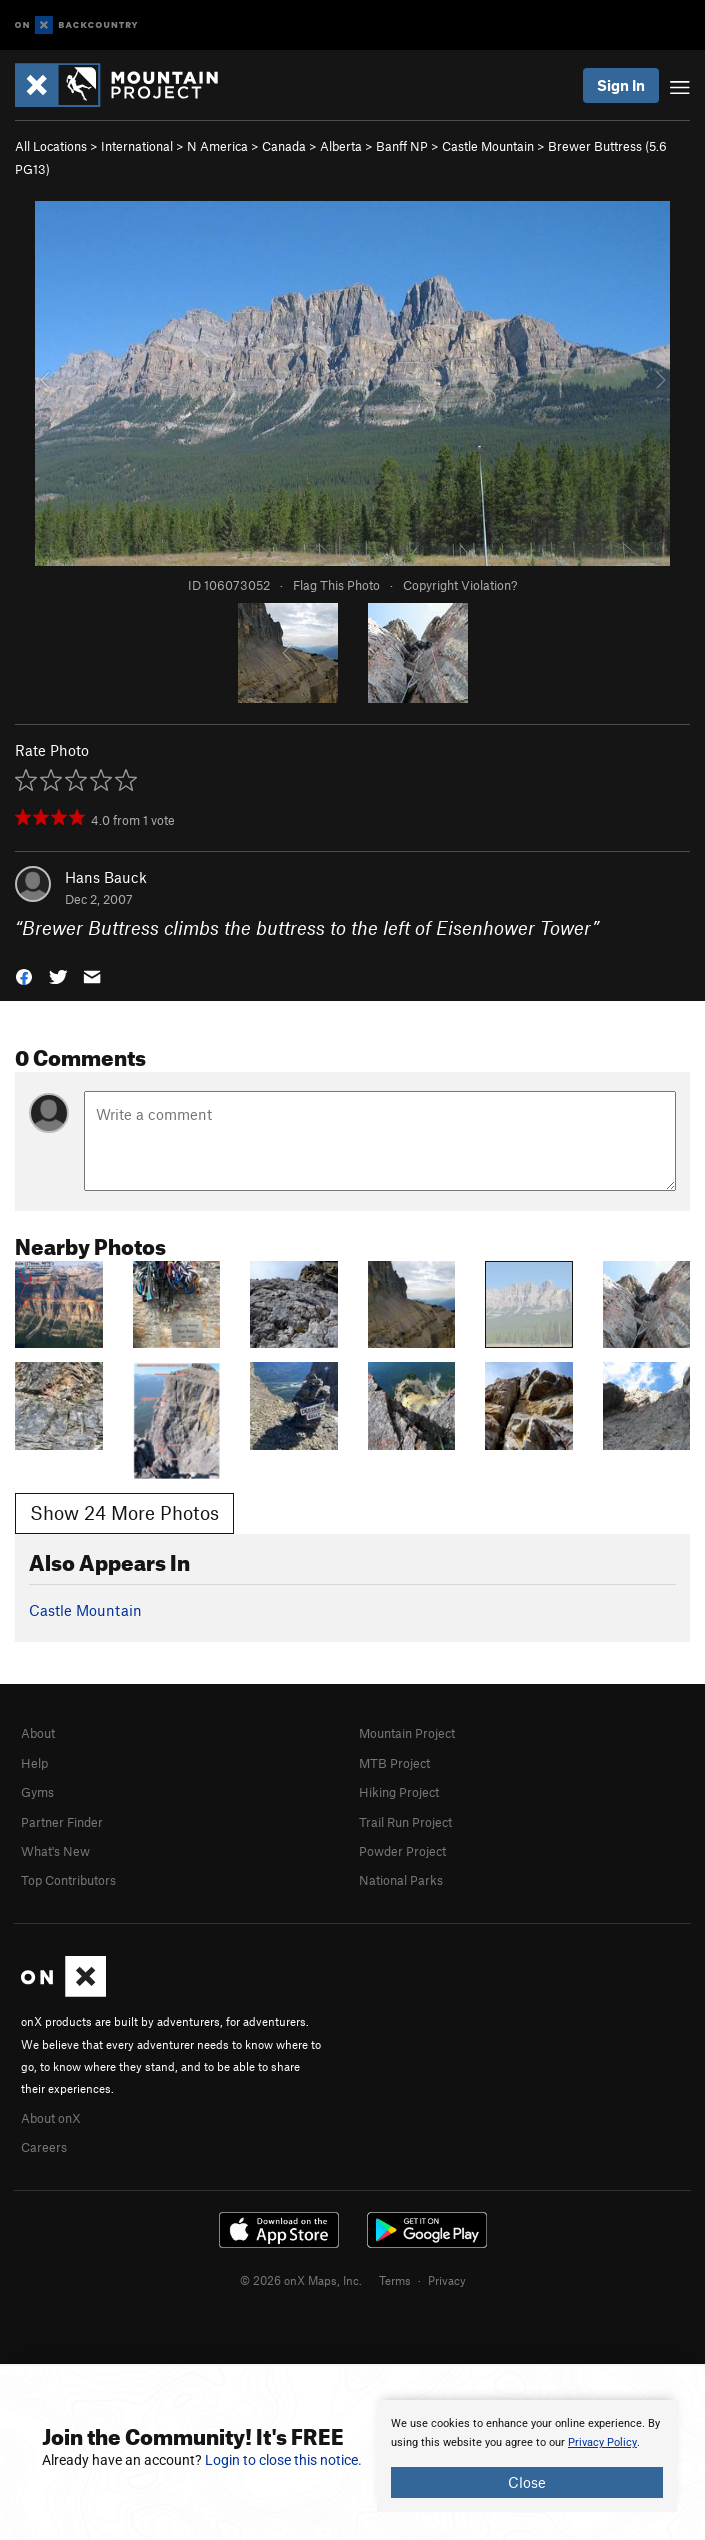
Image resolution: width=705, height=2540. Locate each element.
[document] (527, 2456)
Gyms (37, 1792)
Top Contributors (68, 1880)
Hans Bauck (106, 877)
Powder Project (402, 1851)
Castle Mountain (488, 146)
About (38, 1733)
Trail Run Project (405, 1822)
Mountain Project (407, 1733)
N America (217, 146)
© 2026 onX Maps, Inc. (301, 2280)
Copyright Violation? (460, 585)
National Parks (401, 1880)
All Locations (51, 146)
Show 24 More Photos (124, 1512)
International (137, 146)
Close (527, 2482)
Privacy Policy (602, 2442)
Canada (284, 146)
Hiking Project (399, 1792)
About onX (51, 2118)
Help (34, 1763)
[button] (24, 975)
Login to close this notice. (283, 2460)
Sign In (621, 85)
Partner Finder (62, 1822)
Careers (44, 2147)
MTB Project (394, 1763)
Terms (395, 2280)
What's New (55, 1851)
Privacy (447, 2280)
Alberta (341, 146)
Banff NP (402, 146)
